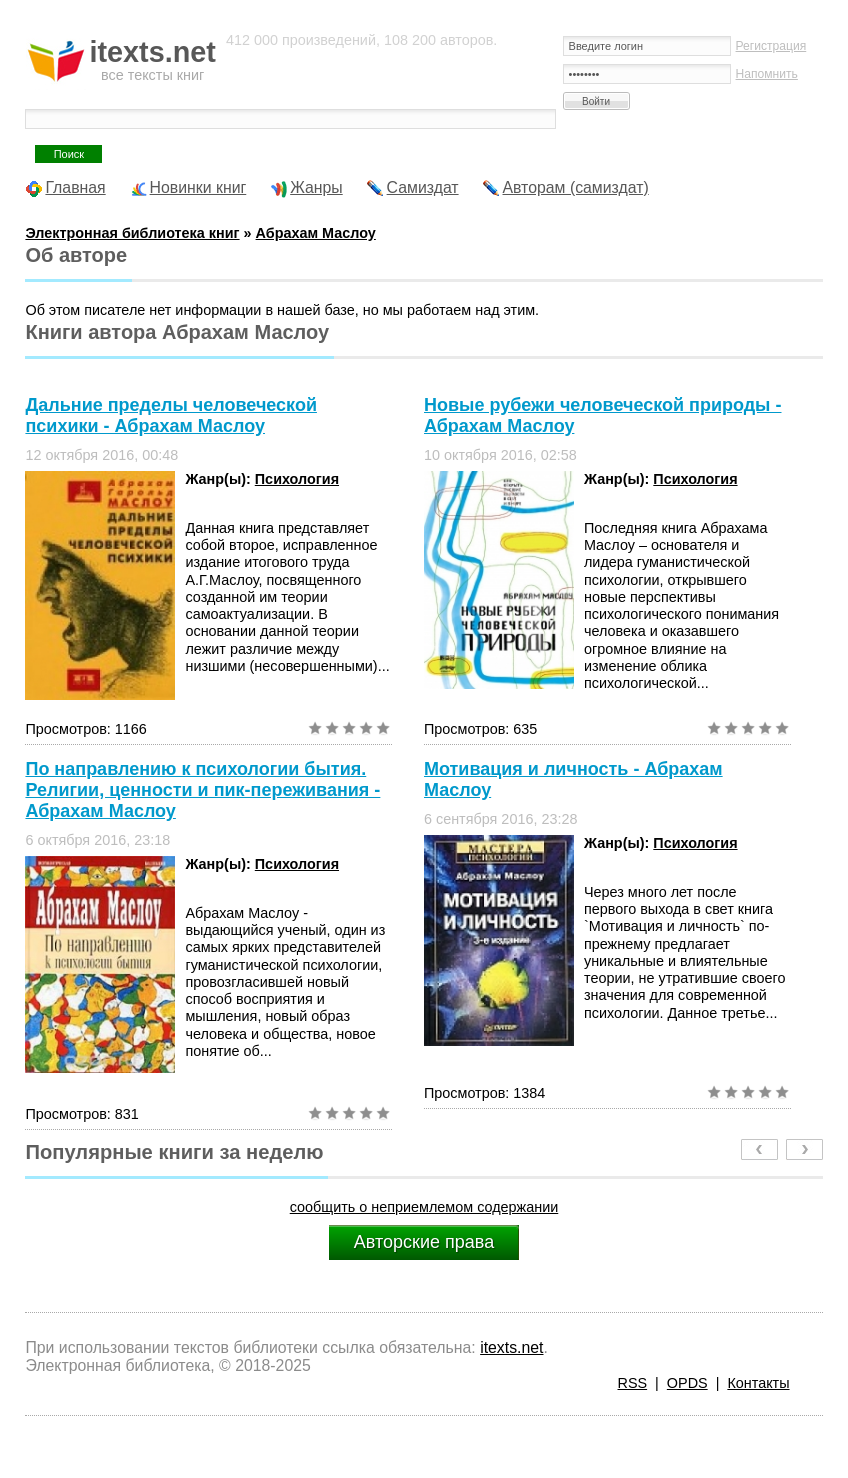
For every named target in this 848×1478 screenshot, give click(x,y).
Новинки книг (198, 187)
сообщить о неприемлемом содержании (424, 1207)
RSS (633, 1383)
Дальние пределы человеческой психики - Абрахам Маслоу (171, 415)
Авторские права (424, 1242)
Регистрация (771, 46)
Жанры (316, 187)
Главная (75, 187)
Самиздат (423, 187)
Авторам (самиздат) (576, 187)
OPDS (687, 1383)
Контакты (758, 1383)
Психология (297, 479)
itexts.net (511, 1347)
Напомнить (767, 74)
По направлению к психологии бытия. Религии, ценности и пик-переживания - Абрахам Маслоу (202, 790)
